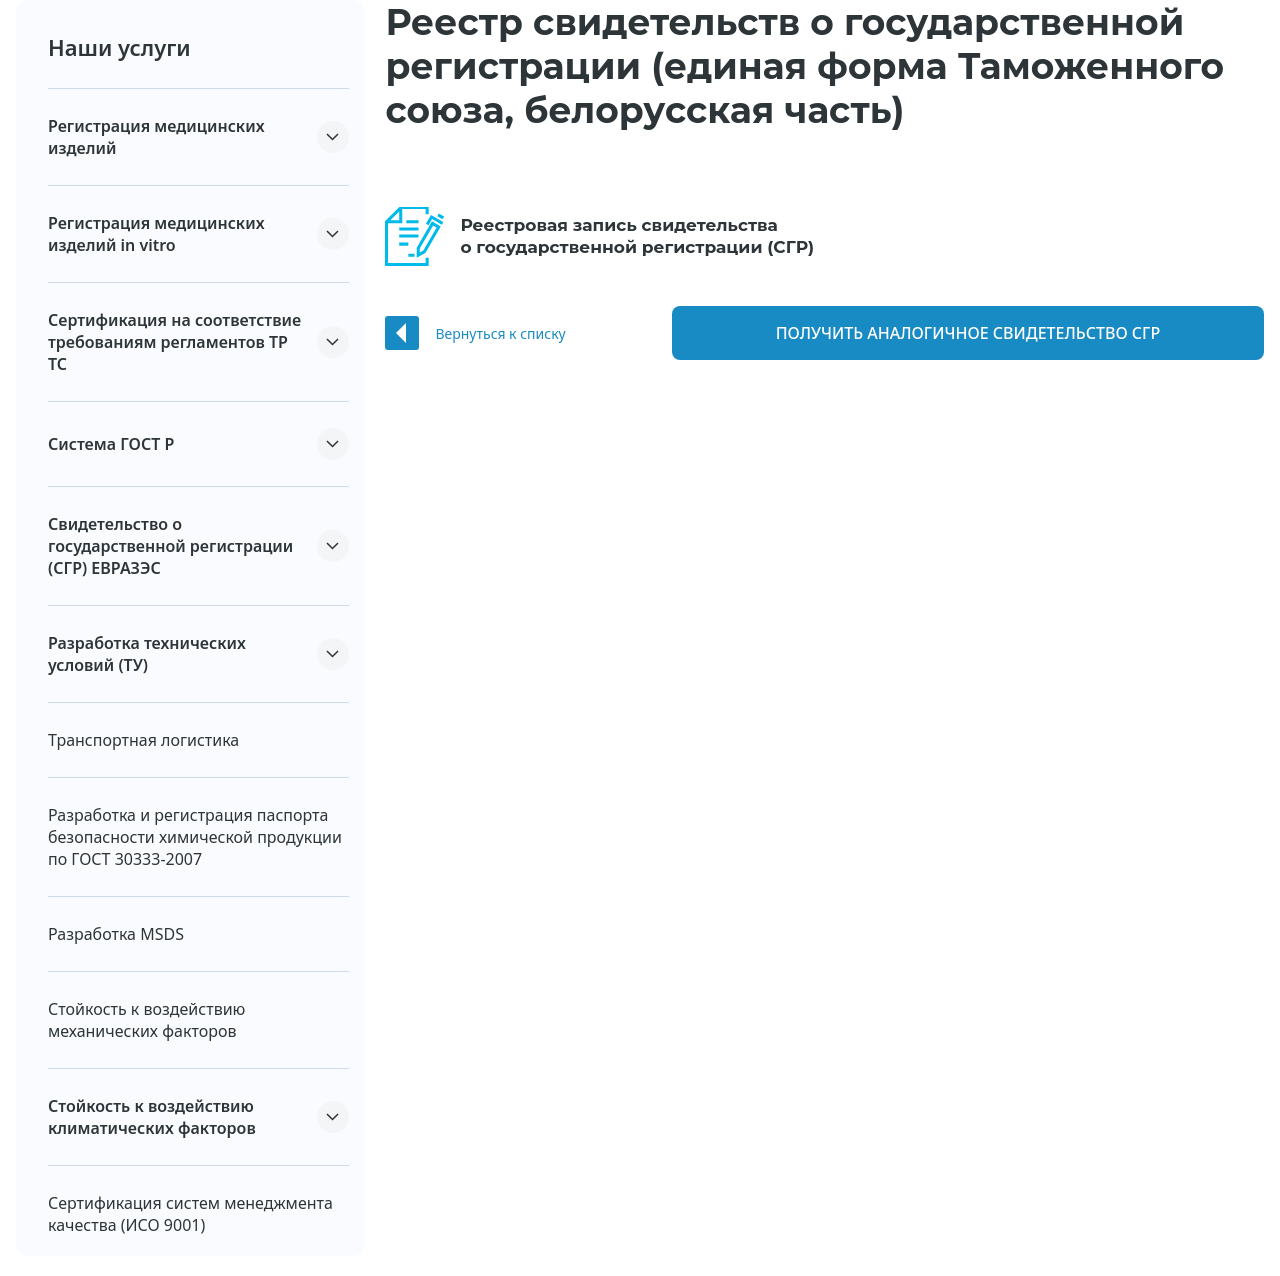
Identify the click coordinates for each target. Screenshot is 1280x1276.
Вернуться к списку (500, 333)
